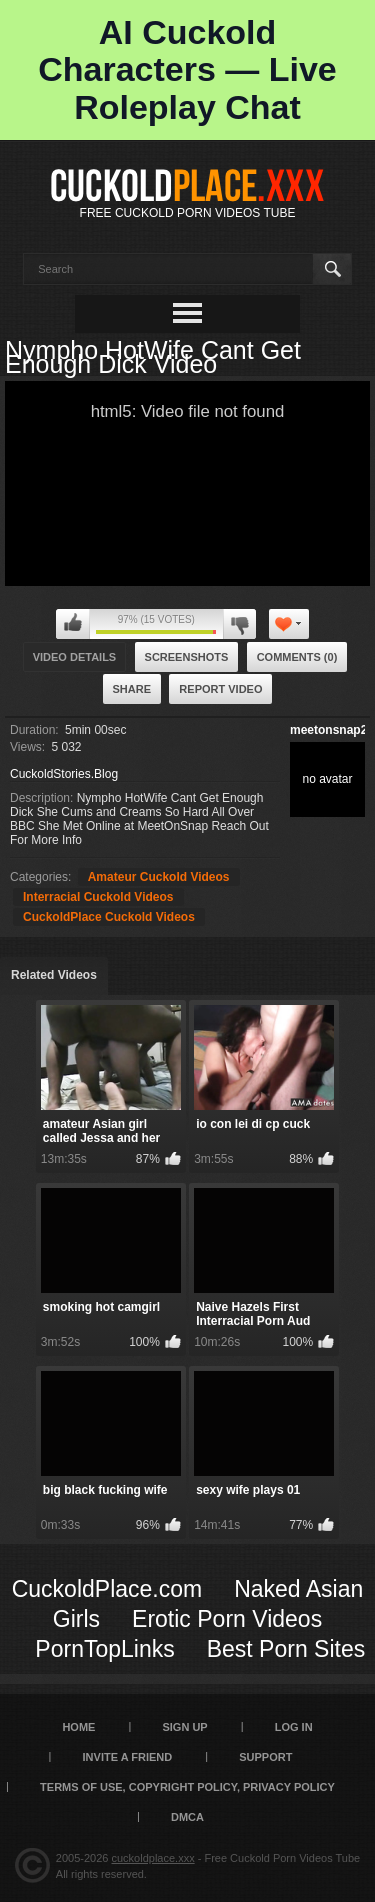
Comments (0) (297, 657)
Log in (294, 1727)
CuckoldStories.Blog (64, 774)
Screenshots (187, 657)
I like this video (73, 624)
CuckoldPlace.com (107, 1589)
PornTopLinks (104, 1649)
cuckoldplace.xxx (153, 1858)
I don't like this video (239, 624)
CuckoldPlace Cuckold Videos (109, 917)
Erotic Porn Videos (227, 1619)
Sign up (184, 1727)
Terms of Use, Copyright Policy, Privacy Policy (187, 1787)
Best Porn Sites (286, 1649)
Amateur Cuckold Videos (159, 877)
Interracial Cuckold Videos (98, 897)
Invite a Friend (128, 1757)
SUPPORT (265, 1757)
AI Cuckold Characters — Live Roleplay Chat (187, 69)
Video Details (75, 657)
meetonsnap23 (332, 730)
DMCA (187, 1817)
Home (78, 1727)
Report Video (220, 689)
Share (132, 689)
